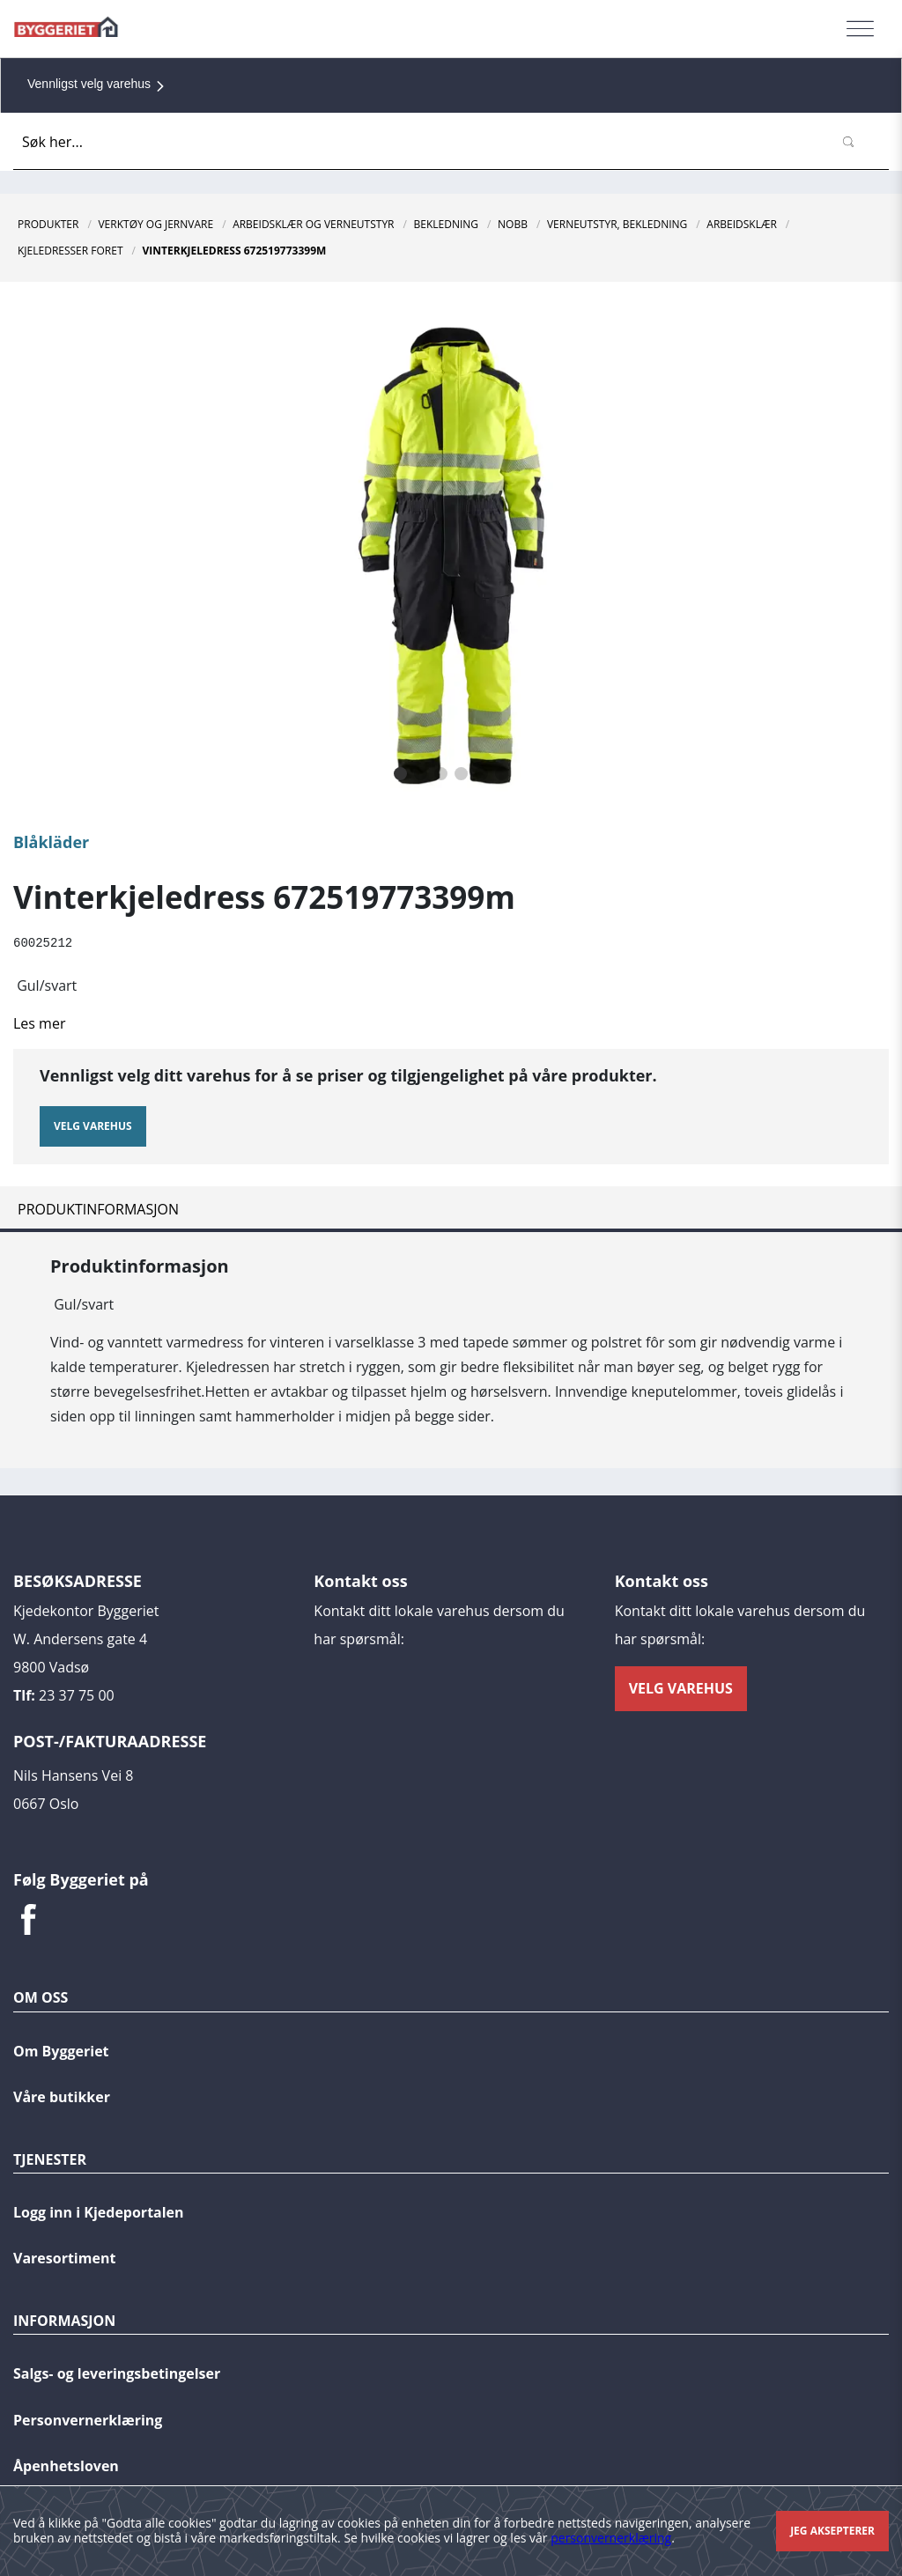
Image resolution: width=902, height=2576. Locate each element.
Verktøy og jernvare (155, 224)
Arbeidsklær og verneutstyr (313, 224)
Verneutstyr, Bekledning (617, 224)
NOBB (513, 224)
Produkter (48, 224)
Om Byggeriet (61, 2050)
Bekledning (446, 224)
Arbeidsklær (741, 224)
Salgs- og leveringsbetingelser (116, 2372)
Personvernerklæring (87, 2419)
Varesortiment (64, 2257)
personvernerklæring (611, 2537)
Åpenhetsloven (66, 2465)
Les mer (39, 1022)
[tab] (451, 1208)
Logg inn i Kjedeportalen (98, 2211)
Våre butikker (61, 2096)
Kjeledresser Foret (70, 250)
